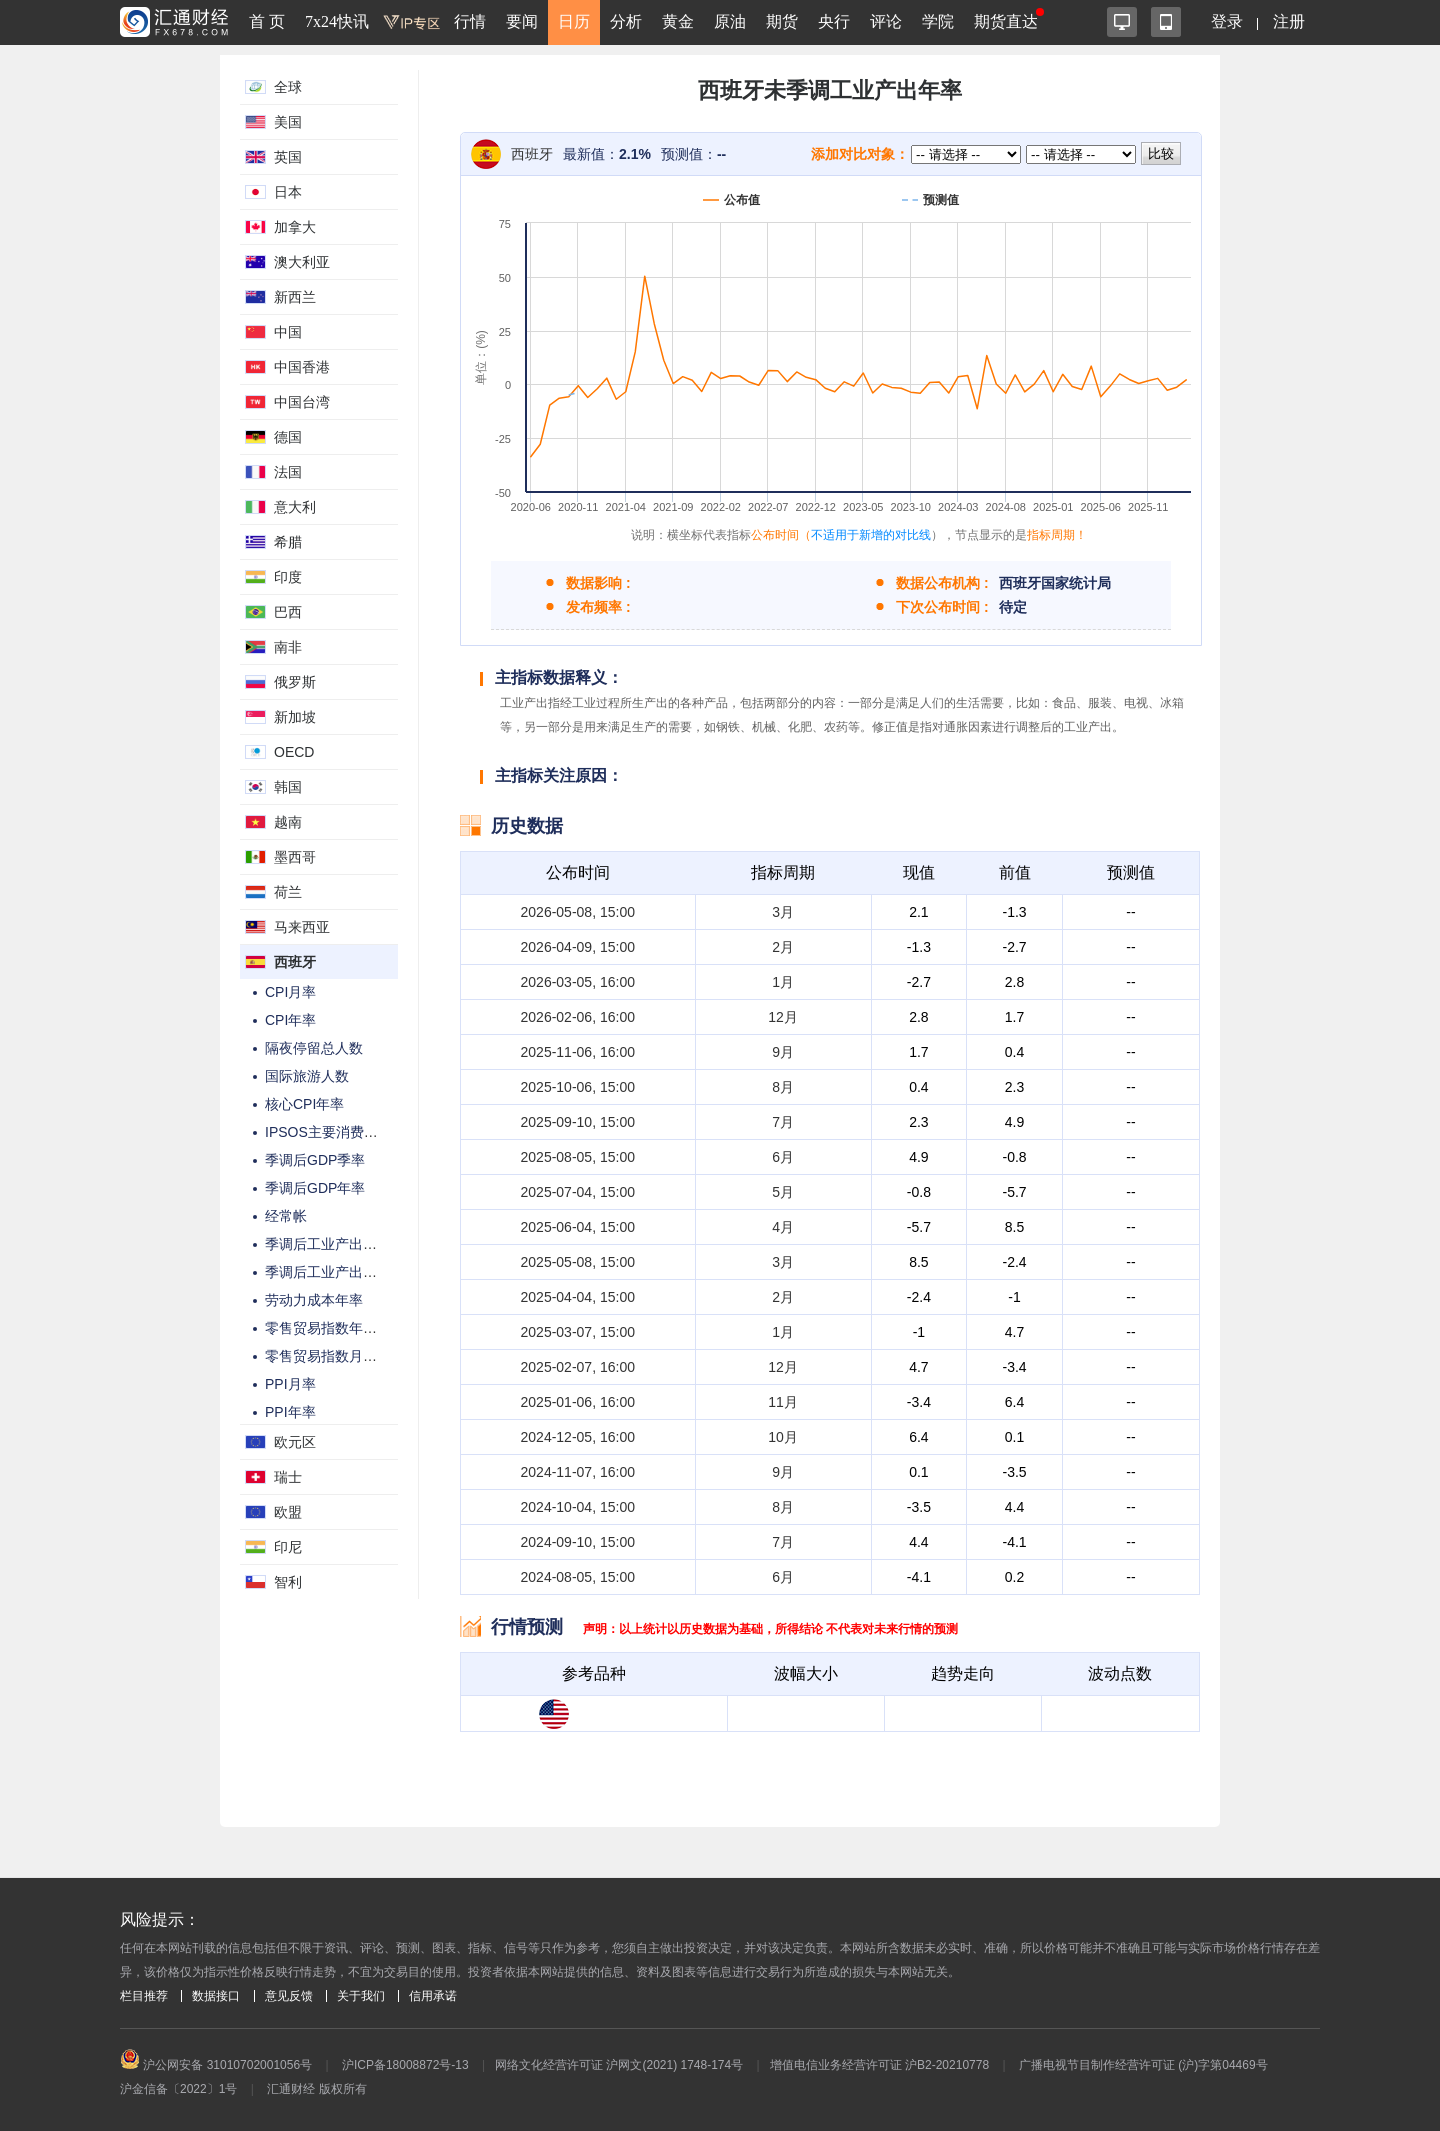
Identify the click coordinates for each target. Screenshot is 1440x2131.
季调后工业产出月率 (328, 1244)
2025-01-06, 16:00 (578, 1402)
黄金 (678, 21)
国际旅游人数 (307, 1076)
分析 (626, 21)
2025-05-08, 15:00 (578, 1262)
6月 (783, 1157)
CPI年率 (290, 1020)
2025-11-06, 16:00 (578, 1052)
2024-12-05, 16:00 (578, 1437)
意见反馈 (289, 1996)
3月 (783, 912)
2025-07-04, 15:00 (578, 1192)
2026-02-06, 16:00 (578, 1017)
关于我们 (361, 1996)
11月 (783, 1402)
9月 (783, 1052)
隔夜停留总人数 (314, 1048)
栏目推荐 (144, 1996)
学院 (938, 21)
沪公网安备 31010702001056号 (216, 2065)
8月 (783, 1087)
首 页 (267, 21)
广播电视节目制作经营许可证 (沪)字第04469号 (1143, 2065)
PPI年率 (290, 1412)
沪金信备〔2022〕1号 (178, 2089)
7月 (783, 1122)
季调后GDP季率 (315, 1160)
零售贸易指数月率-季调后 (344, 1356)
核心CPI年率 (304, 1104)
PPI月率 (290, 1384)
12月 (783, 1017)
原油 (730, 21)
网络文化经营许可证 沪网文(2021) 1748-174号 (619, 2065)
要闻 (522, 21)
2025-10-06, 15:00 (578, 1087)
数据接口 (216, 1996)
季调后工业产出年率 (328, 1272)
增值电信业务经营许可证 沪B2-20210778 (879, 2065)
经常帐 (286, 1216)
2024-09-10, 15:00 (578, 1542)
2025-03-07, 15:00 (578, 1332)
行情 (470, 21)
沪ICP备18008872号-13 (405, 2065)
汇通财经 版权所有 (316, 2089)
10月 (783, 1437)
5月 (783, 1192)
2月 (783, 947)
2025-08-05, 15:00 (578, 1157)
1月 (783, 982)
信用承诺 (433, 1996)
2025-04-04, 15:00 (578, 1297)
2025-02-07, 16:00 (578, 1367)
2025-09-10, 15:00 (578, 1122)
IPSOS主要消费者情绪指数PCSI (365, 1132)
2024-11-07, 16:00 (578, 1472)
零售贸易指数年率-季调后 (344, 1328)
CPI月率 (290, 992)
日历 (574, 21)
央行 (834, 21)
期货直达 (1006, 21)
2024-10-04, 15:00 (578, 1507)
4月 (783, 1227)
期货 (782, 21)
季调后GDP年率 (315, 1188)
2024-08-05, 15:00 (578, 1577)
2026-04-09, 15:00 (578, 947)
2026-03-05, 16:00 (578, 982)
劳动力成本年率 (314, 1300)
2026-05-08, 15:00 (578, 912)
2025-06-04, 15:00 (578, 1227)
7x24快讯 (337, 21)
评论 (886, 21)
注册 (1289, 21)
